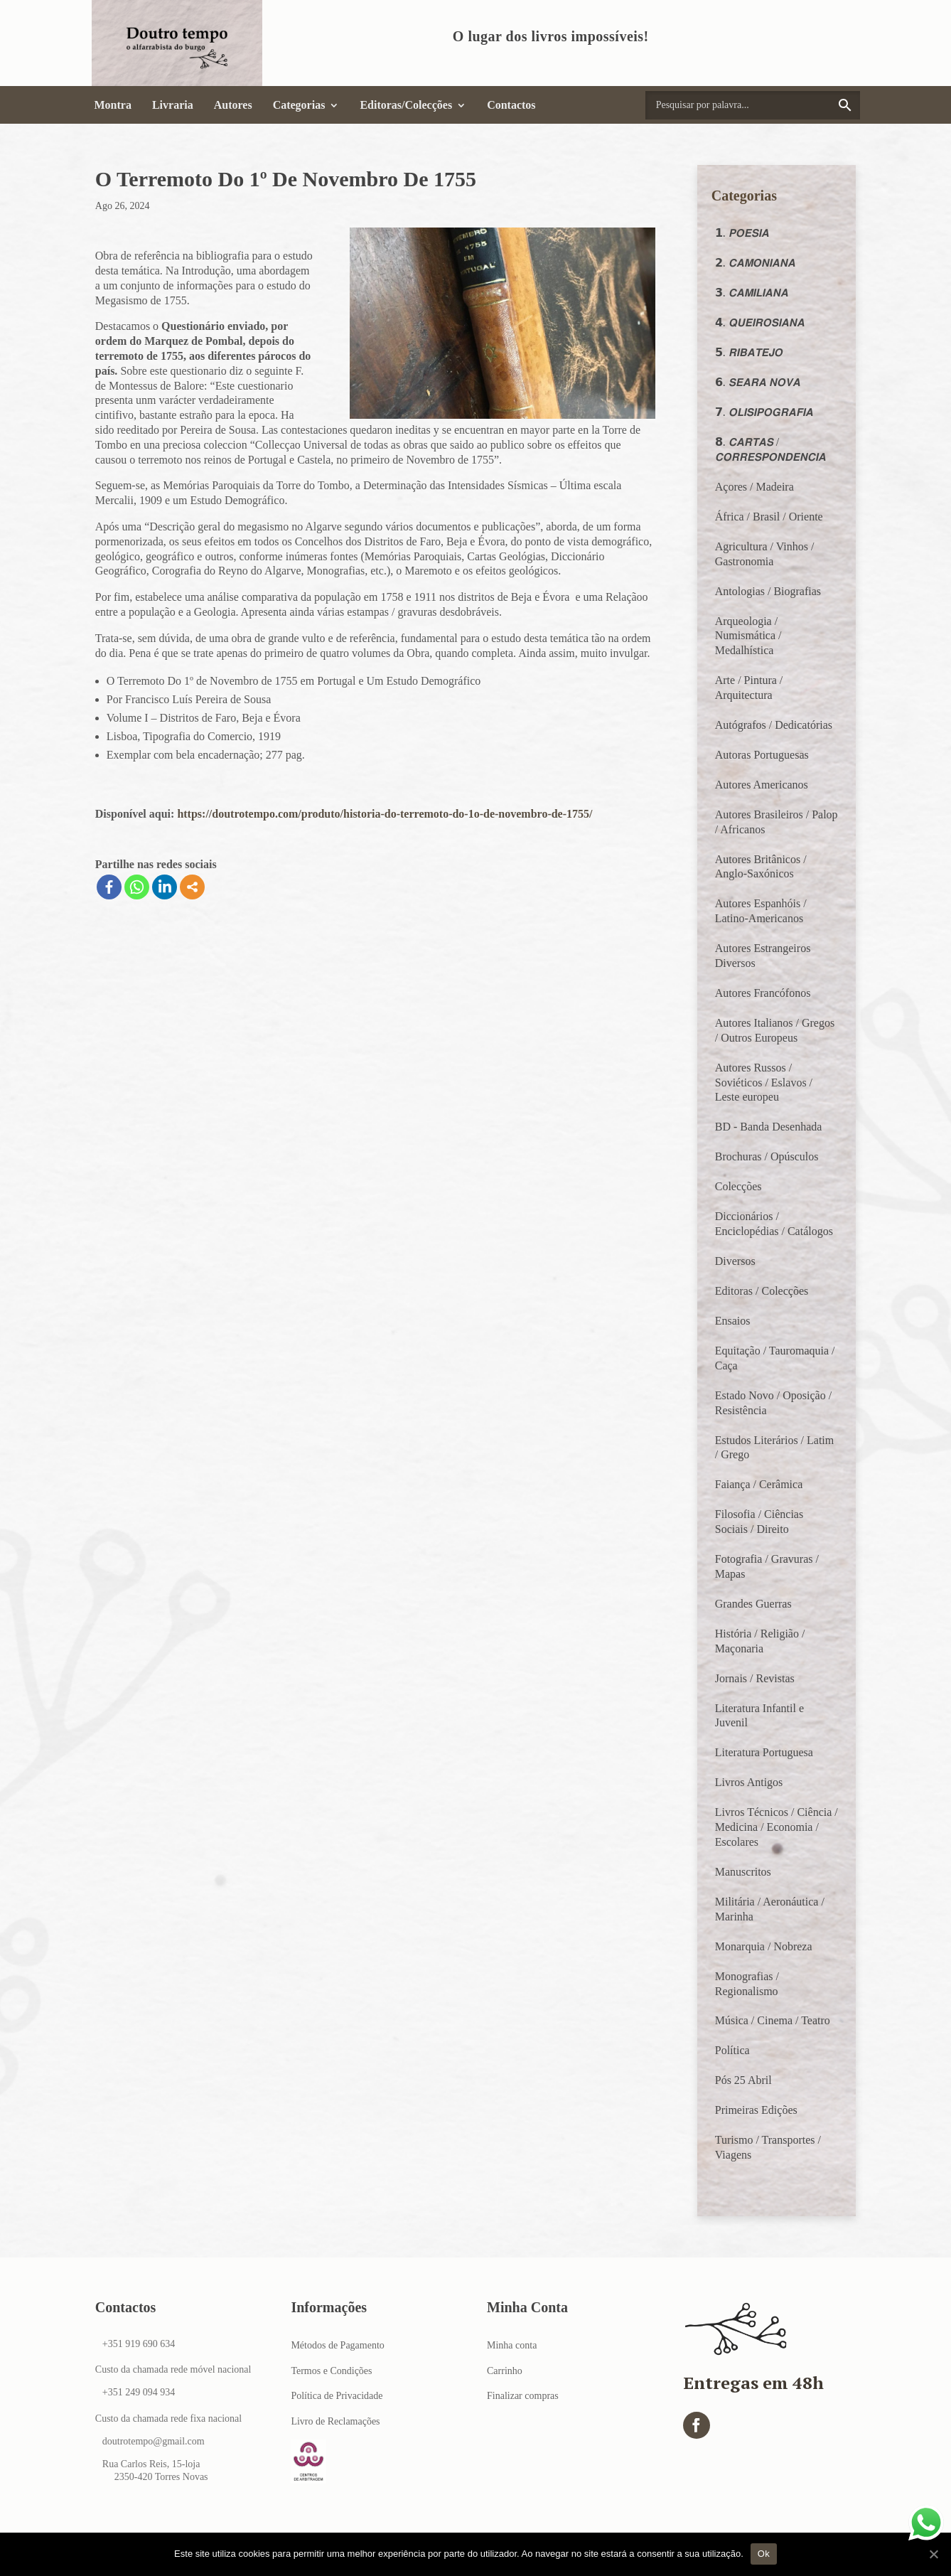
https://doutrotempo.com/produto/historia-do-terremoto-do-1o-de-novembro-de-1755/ (384, 814)
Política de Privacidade (336, 2395)
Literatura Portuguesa (764, 1752)
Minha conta (512, 2345)
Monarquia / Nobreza (763, 1946)
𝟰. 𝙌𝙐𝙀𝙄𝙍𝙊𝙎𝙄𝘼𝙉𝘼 (760, 322)
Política (732, 2050)
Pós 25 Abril (743, 2080)
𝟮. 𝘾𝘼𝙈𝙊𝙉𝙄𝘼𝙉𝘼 (755, 263)
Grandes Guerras (753, 1604)
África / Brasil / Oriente (769, 517)
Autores (233, 105)
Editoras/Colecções (406, 105)
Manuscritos (743, 1872)
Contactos (511, 105)
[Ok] (933, 2554)
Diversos (735, 1261)
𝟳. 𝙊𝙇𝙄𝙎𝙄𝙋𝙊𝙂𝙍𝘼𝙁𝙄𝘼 (764, 412)
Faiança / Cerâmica (759, 1484)
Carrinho (504, 2371)
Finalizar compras (523, 2395)
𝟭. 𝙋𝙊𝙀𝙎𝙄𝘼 (742, 233)
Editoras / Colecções (762, 1291)
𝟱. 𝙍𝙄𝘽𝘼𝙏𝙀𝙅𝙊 (749, 352)
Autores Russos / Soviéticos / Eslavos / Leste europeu (763, 1082)
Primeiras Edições (756, 2110)
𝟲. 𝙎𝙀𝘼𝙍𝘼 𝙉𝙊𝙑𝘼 (757, 382)
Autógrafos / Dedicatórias (773, 725)
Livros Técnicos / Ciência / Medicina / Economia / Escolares (776, 1827)
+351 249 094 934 (138, 2392)
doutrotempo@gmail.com (153, 2441)
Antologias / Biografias (768, 591)
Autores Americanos (761, 785)
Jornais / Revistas (755, 1678)
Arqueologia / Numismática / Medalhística (748, 636)
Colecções (738, 1186)
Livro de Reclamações (335, 2421)
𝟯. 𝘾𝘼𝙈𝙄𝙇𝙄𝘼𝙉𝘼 (751, 293)
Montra (113, 105)
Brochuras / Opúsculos (767, 1156)
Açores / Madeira (754, 487)
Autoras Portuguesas (762, 755)
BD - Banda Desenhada (768, 1127)
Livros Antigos (749, 1782)
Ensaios (733, 1321)
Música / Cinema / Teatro (772, 2020)
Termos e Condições (331, 2371)
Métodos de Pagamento (337, 2345)
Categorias (299, 105)
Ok (764, 2553)
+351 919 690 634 (138, 2344)
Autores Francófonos (763, 993)
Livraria (172, 105)
